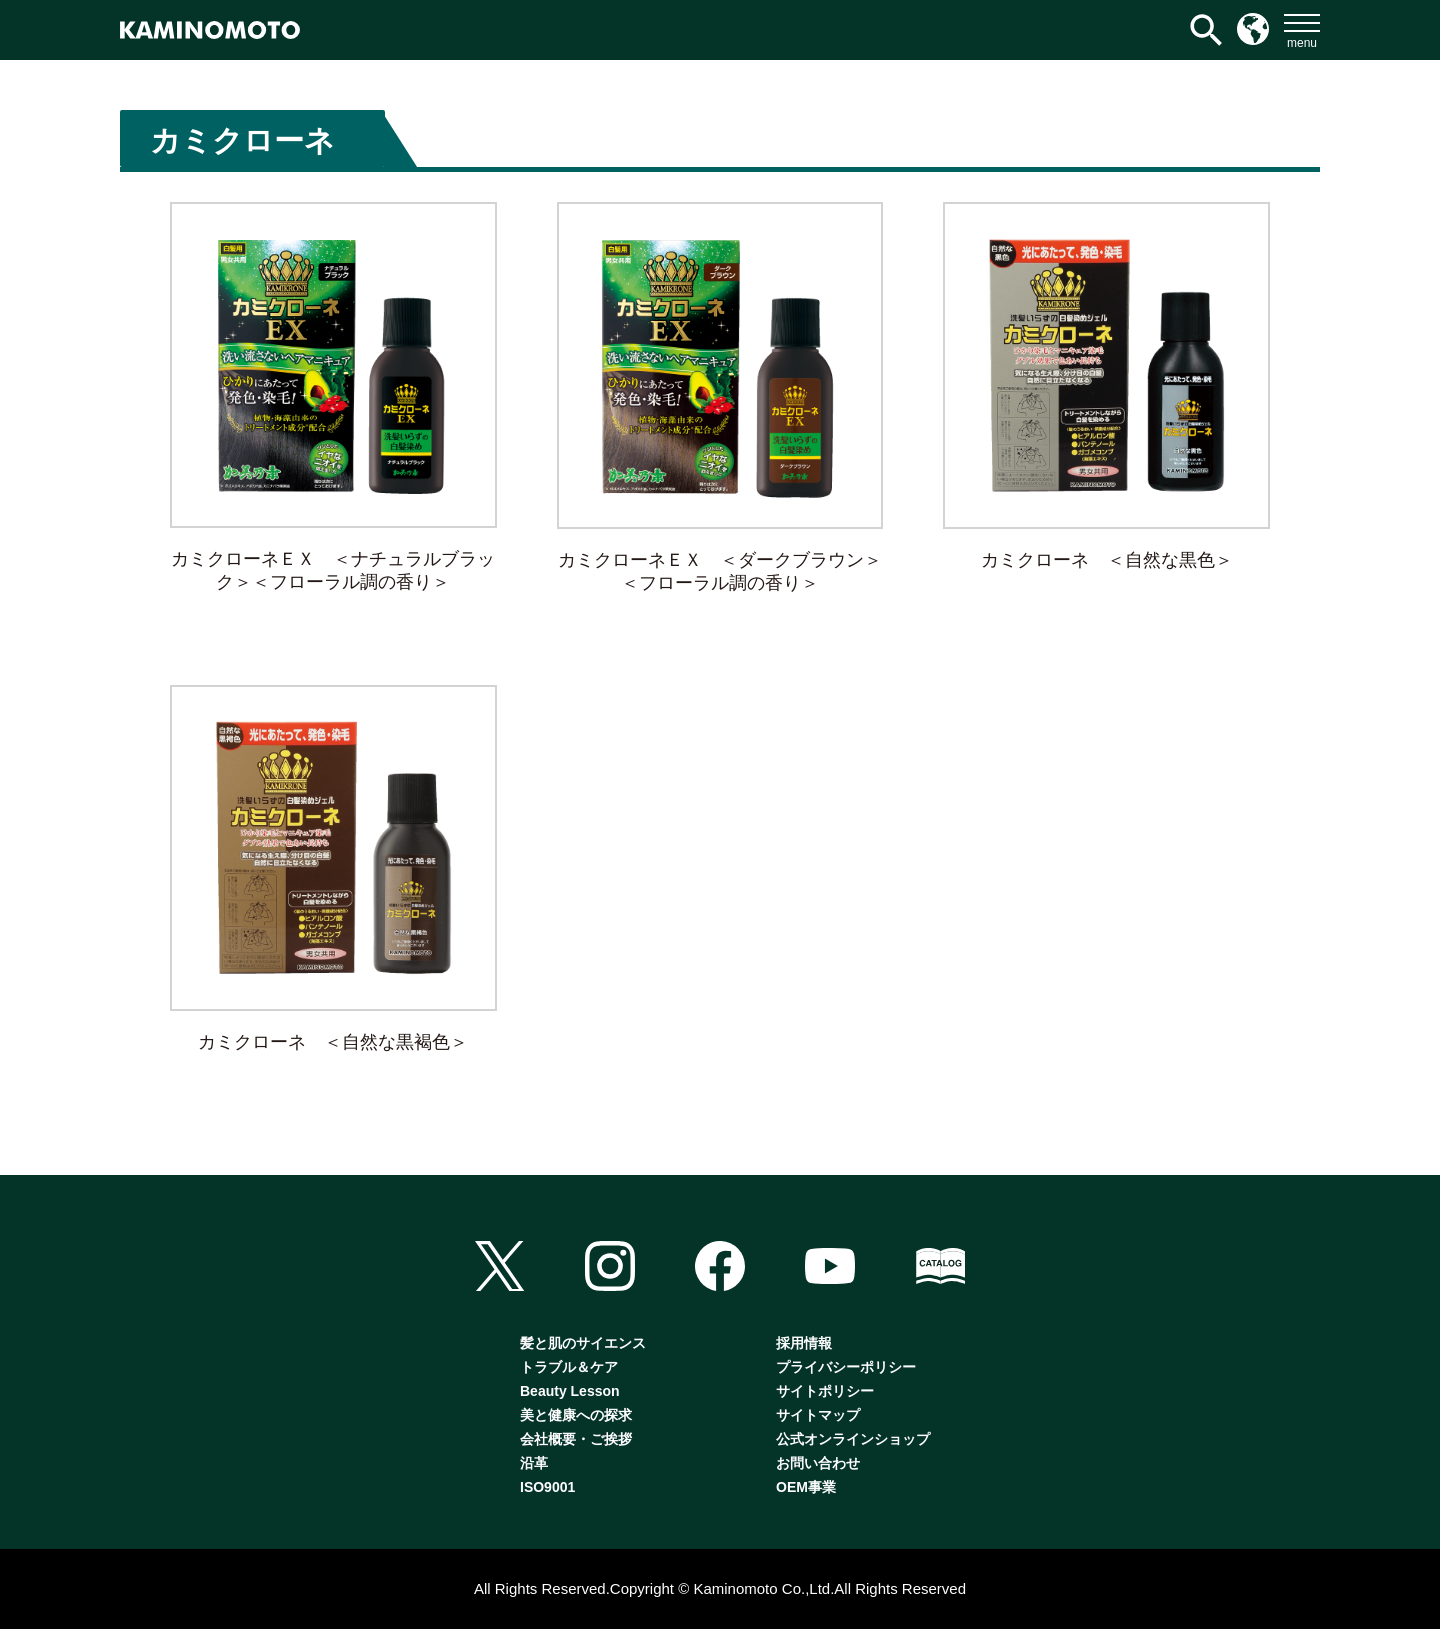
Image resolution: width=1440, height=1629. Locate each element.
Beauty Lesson (570, 1391)
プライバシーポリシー (846, 1367)
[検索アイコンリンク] (1206, 30)
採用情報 (804, 1343)
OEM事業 (806, 1487)
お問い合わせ (818, 1463)
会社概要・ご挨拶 (576, 1439)
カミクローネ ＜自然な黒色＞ (1107, 560)
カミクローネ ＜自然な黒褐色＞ (333, 1042)
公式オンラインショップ (853, 1439)
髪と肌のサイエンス (583, 1343)
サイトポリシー (825, 1391)
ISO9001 (547, 1487)
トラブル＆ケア (569, 1367)
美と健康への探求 (576, 1415)
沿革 (534, 1463)
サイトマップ (818, 1415)
